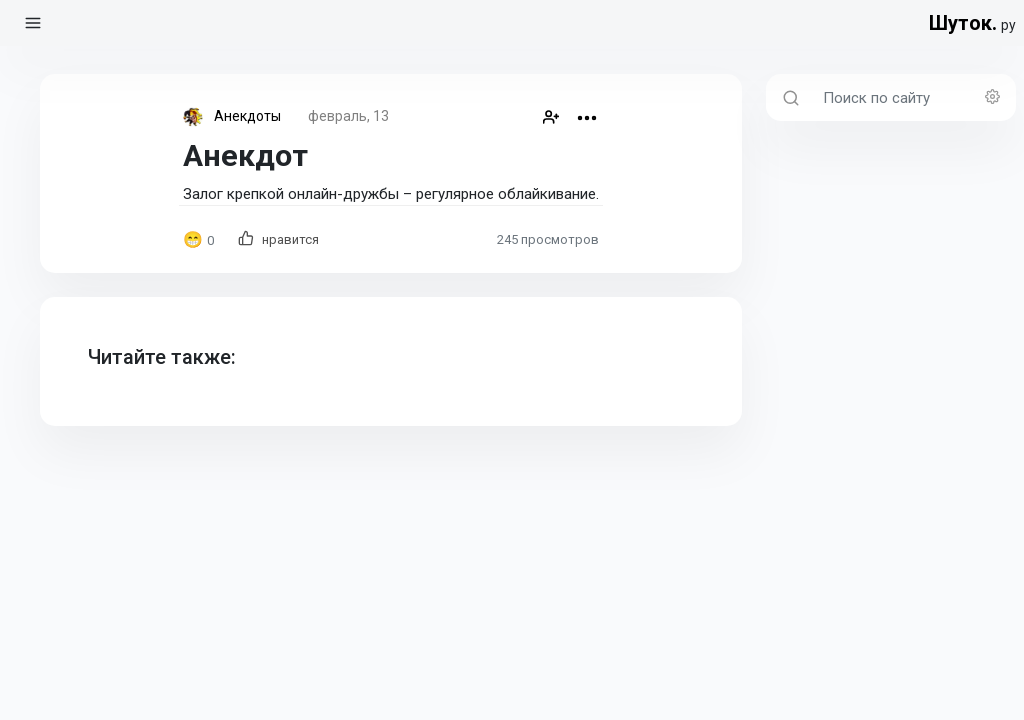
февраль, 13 (348, 116)
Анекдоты (247, 116)
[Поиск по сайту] (913, 97)
